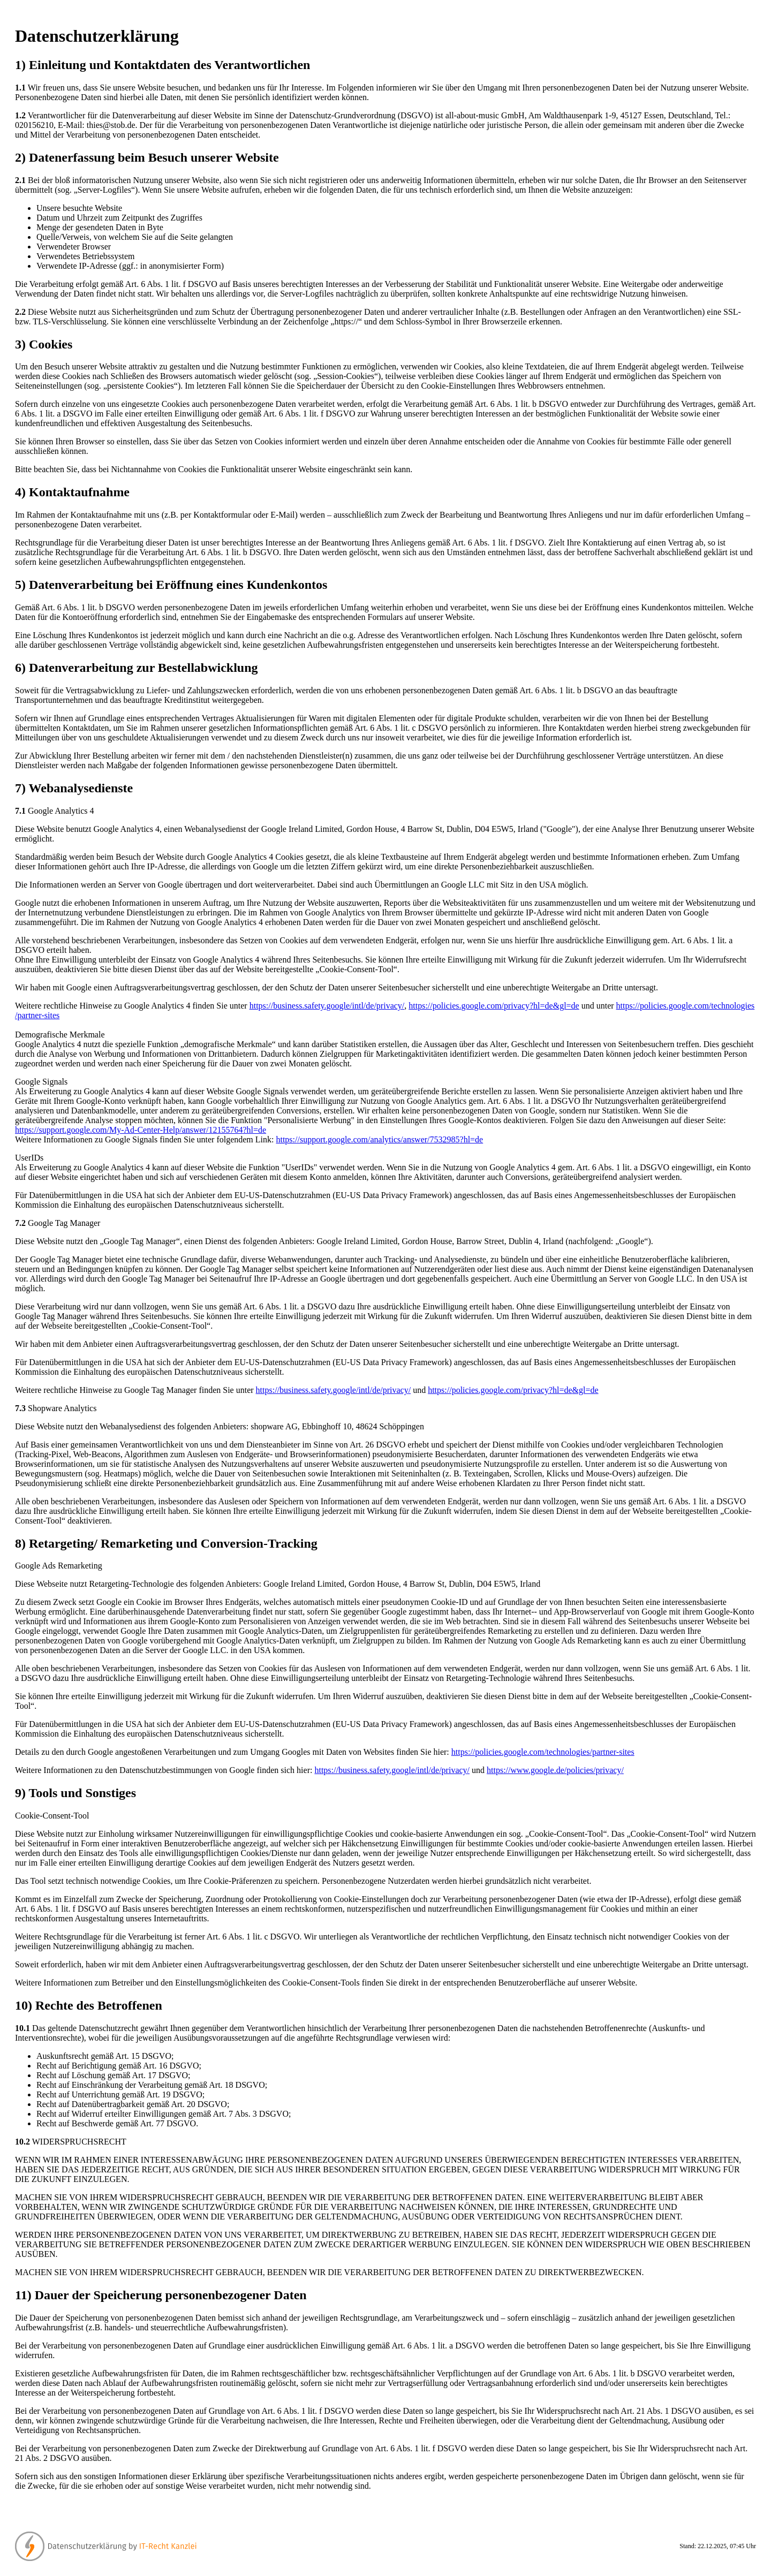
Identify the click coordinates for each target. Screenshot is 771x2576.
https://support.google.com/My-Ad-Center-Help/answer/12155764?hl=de (140, 1129)
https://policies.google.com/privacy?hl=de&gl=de (494, 1005)
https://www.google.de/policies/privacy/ (555, 1770)
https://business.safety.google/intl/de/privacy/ (327, 1005)
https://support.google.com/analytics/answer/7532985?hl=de (379, 1139)
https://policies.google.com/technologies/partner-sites (542, 1751)
